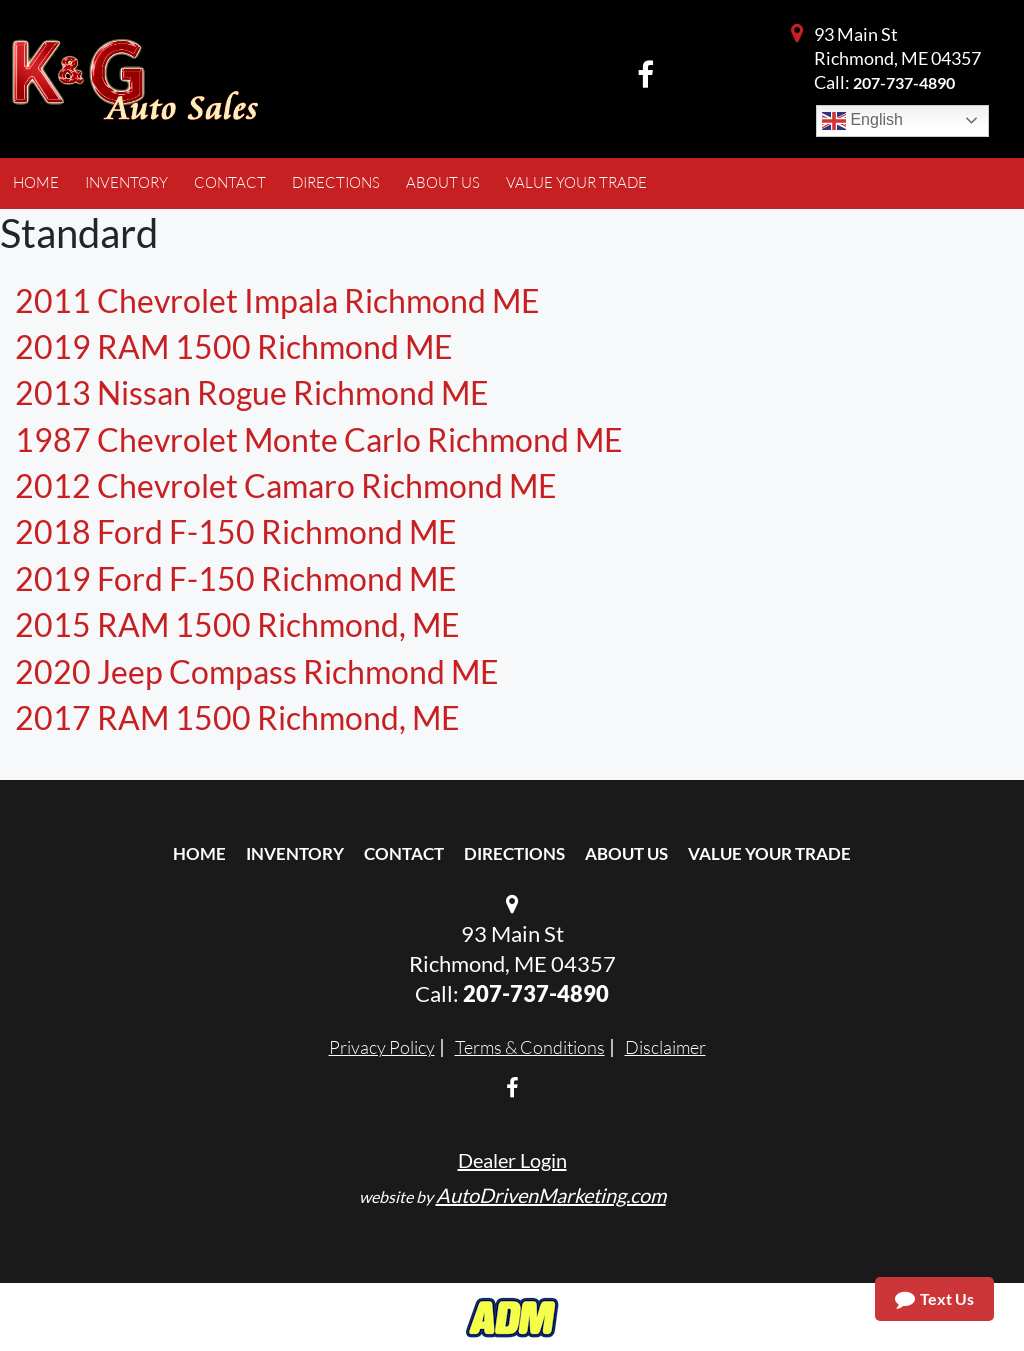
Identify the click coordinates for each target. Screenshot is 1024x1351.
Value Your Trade (769, 853)
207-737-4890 (904, 82)
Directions (514, 853)
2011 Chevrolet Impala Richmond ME (277, 300)
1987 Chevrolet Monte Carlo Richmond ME (319, 439)
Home (199, 853)
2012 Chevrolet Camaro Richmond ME (286, 485)
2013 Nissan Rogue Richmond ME (252, 392)
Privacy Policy (382, 1047)
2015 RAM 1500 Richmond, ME (237, 624)
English (862, 121)
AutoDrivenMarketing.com (551, 1195)
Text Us (934, 1299)
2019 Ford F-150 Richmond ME (236, 578)
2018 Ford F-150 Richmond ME (236, 531)
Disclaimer (665, 1047)
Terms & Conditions (530, 1047)
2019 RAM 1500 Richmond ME (234, 346)
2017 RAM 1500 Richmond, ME (237, 717)
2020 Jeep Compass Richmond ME (257, 671)
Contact (404, 853)
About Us (626, 853)
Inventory (295, 853)
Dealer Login (512, 1160)
